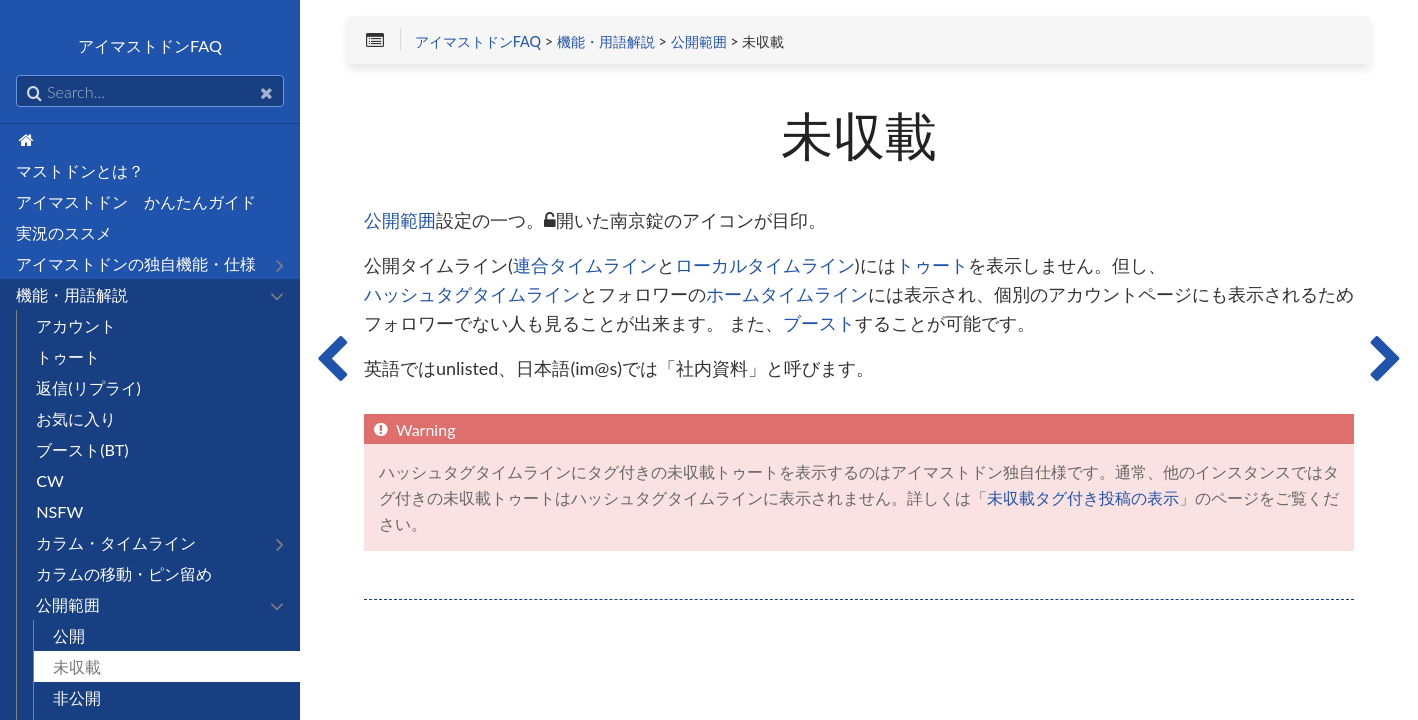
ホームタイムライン (787, 295)
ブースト (819, 324)
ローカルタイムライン (765, 266)
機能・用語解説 (606, 42)
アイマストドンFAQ (478, 42)
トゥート (932, 266)
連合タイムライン (585, 266)
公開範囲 (699, 42)
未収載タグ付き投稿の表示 (1083, 498)
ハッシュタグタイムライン (472, 295)
